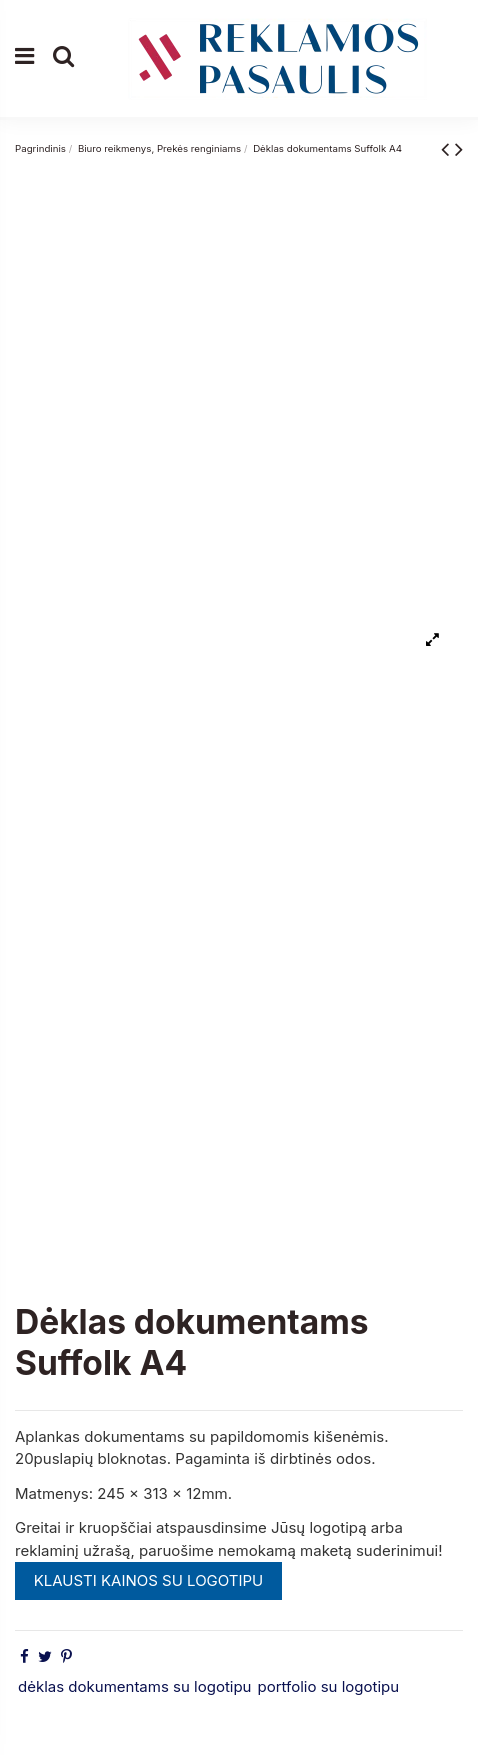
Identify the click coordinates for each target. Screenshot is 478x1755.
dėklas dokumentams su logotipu (134, 1686)
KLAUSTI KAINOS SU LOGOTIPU (149, 1580)
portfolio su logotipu (328, 1686)
